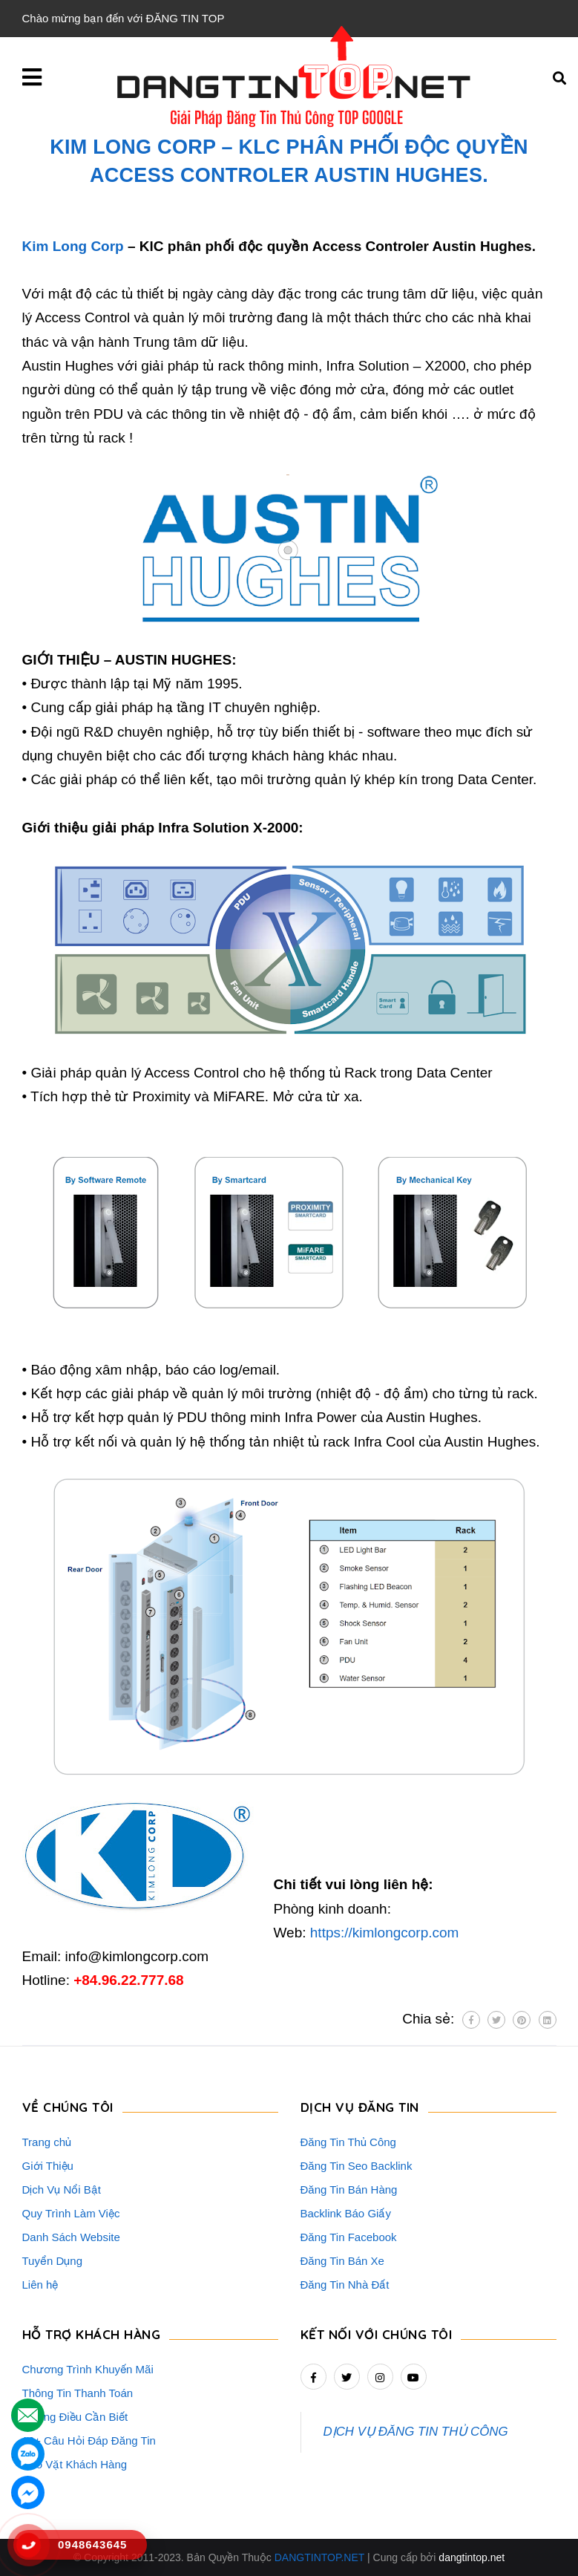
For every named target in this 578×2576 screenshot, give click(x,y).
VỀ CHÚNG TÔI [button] (68, 2107)
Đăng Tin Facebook (349, 2237)
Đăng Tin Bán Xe (342, 2260)
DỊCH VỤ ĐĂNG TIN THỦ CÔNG (416, 2432)
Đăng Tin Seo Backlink (357, 2165)
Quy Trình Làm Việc (71, 2213)
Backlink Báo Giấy (346, 2213)
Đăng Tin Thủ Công (348, 2142)
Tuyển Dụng (52, 2260)
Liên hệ (40, 2284)
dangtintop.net (472, 2557)
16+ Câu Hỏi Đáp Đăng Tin (89, 2440)
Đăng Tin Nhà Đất (345, 2284)
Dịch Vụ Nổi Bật (62, 2189)
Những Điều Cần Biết (75, 2416)
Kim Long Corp (73, 246)
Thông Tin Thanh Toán (78, 2393)
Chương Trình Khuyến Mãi (88, 2369)
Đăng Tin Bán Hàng (349, 2189)
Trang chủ (47, 2142)
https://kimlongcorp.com (384, 1932)
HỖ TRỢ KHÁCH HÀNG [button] (91, 2334)
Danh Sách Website (71, 2237)
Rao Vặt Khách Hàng (75, 2464)
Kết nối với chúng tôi (377, 2334)
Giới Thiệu (47, 2165)
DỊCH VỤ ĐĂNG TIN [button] (360, 2107)
